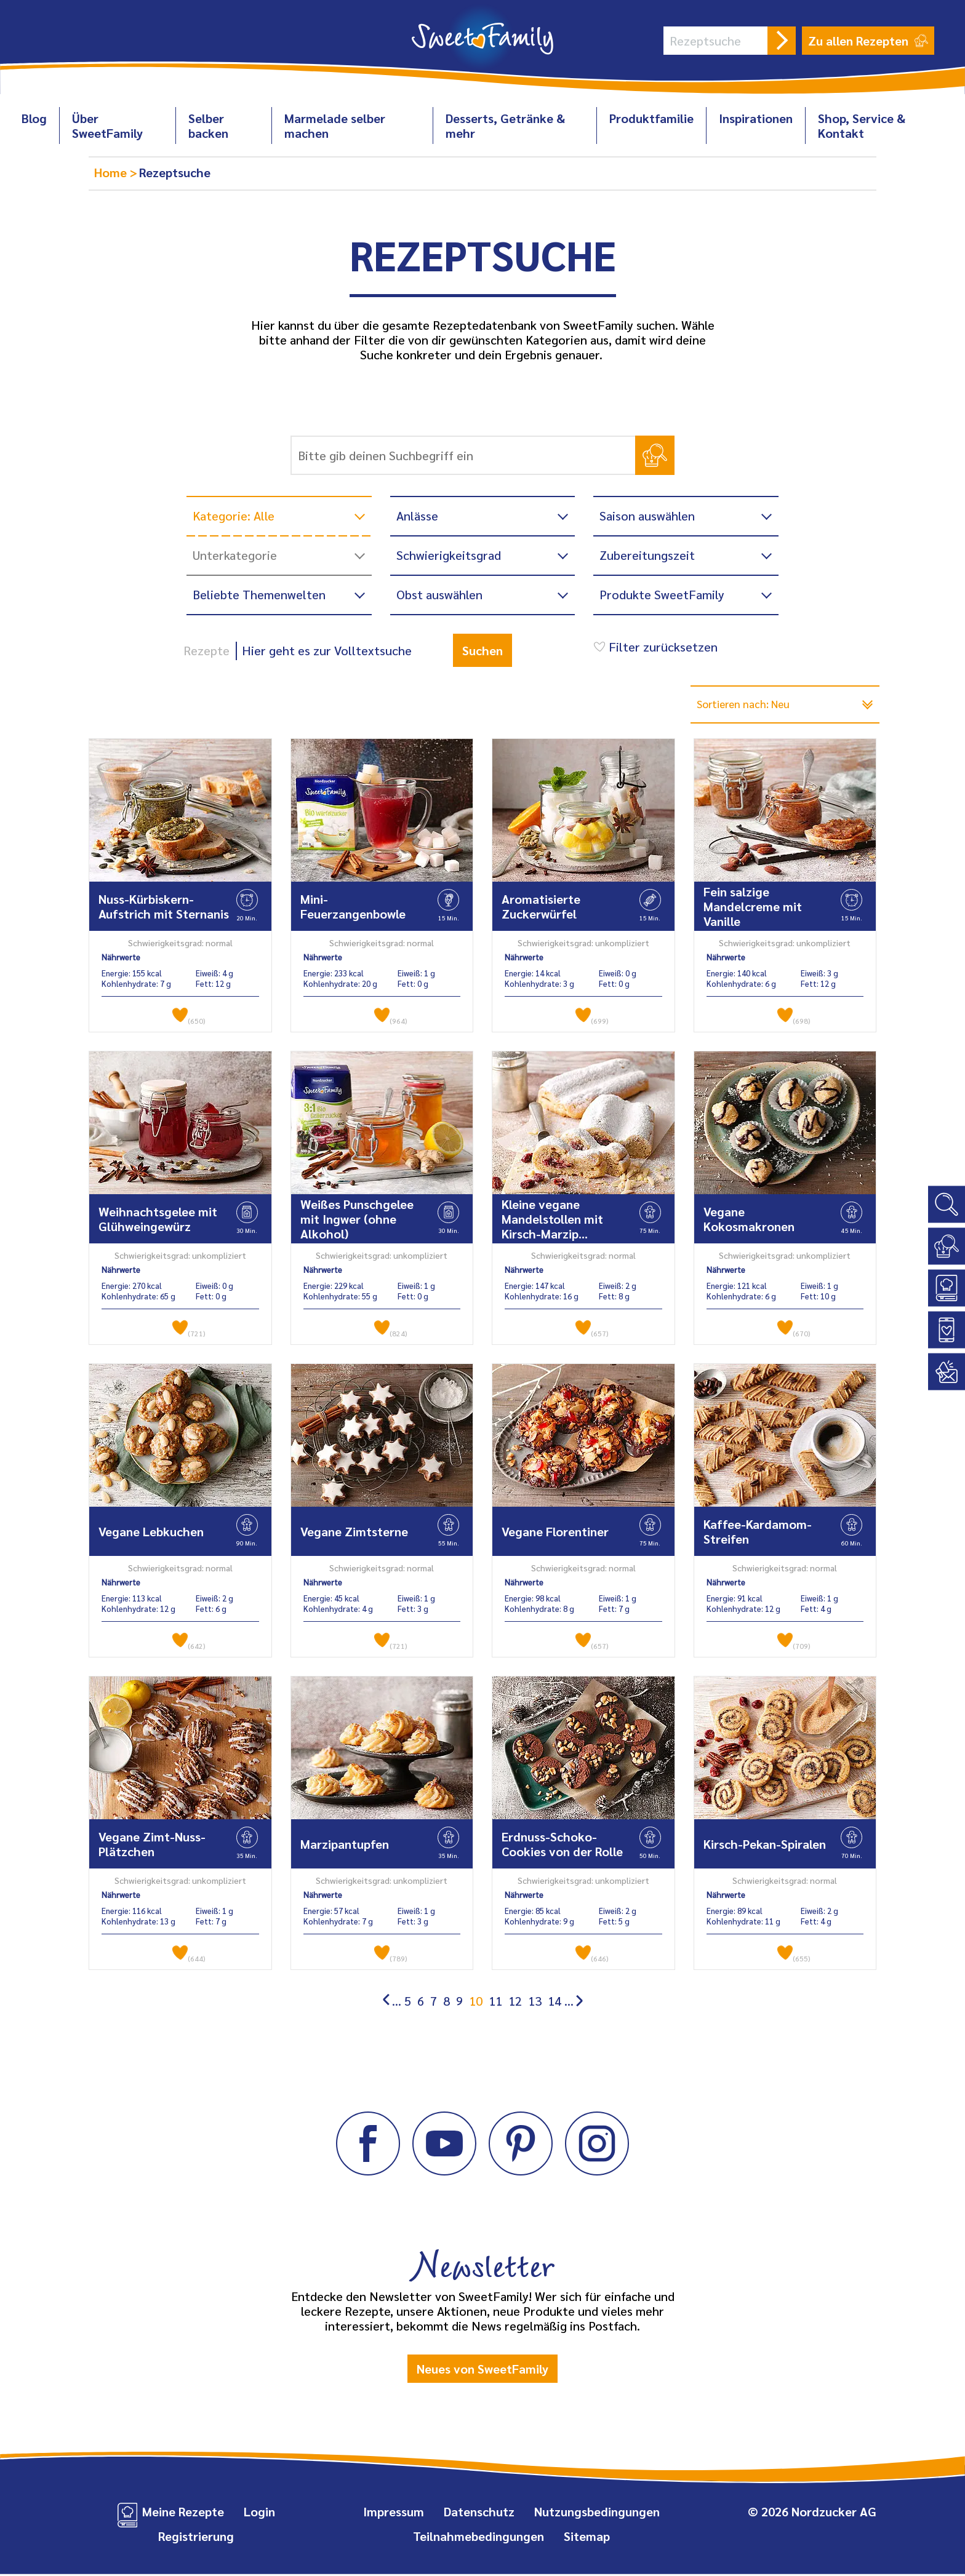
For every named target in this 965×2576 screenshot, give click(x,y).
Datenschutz (479, 2513)
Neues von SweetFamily (482, 2371)
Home (112, 172)
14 (554, 2003)
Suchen (482, 650)
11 (495, 2003)
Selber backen (208, 125)
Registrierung (196, 2537)
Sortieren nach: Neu (752, 705)
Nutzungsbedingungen (597, 2513)
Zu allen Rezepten (868, 41)
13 (535, 2003)
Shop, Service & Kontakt (861, 125)
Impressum (393, 2513)
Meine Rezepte (183, 2513)
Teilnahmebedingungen (478, 2537)
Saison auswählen (647, 516)
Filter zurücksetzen (654, 647)
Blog (34, 118)
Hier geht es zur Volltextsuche (327, 650)
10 (475, 2003)
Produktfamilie (651, 118)
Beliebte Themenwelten (259, 594)
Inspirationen (756, 118)
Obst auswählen (439, 594)
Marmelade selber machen (334, 125)
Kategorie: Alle (233, 516)
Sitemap (587, 2537)
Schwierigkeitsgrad (448, 555)
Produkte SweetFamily (661, 594)
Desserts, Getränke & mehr (505, 125)
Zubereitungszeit (647, 555)
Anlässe (417, 516)
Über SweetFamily (107, 125)
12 (515, 2003)
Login (259, 2513)
